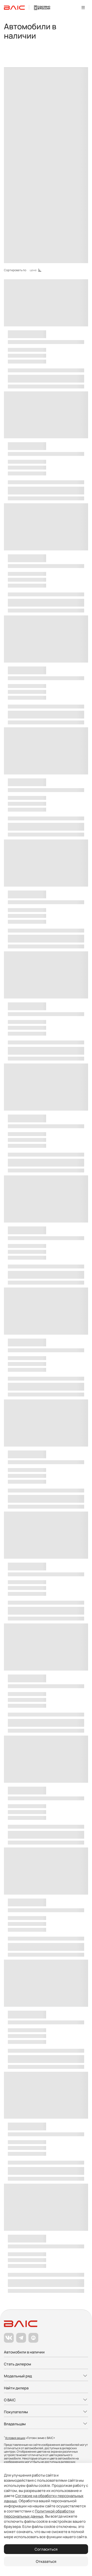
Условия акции (15, 2438)
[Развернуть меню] (46, 2376)
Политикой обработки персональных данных (39, 2514)
